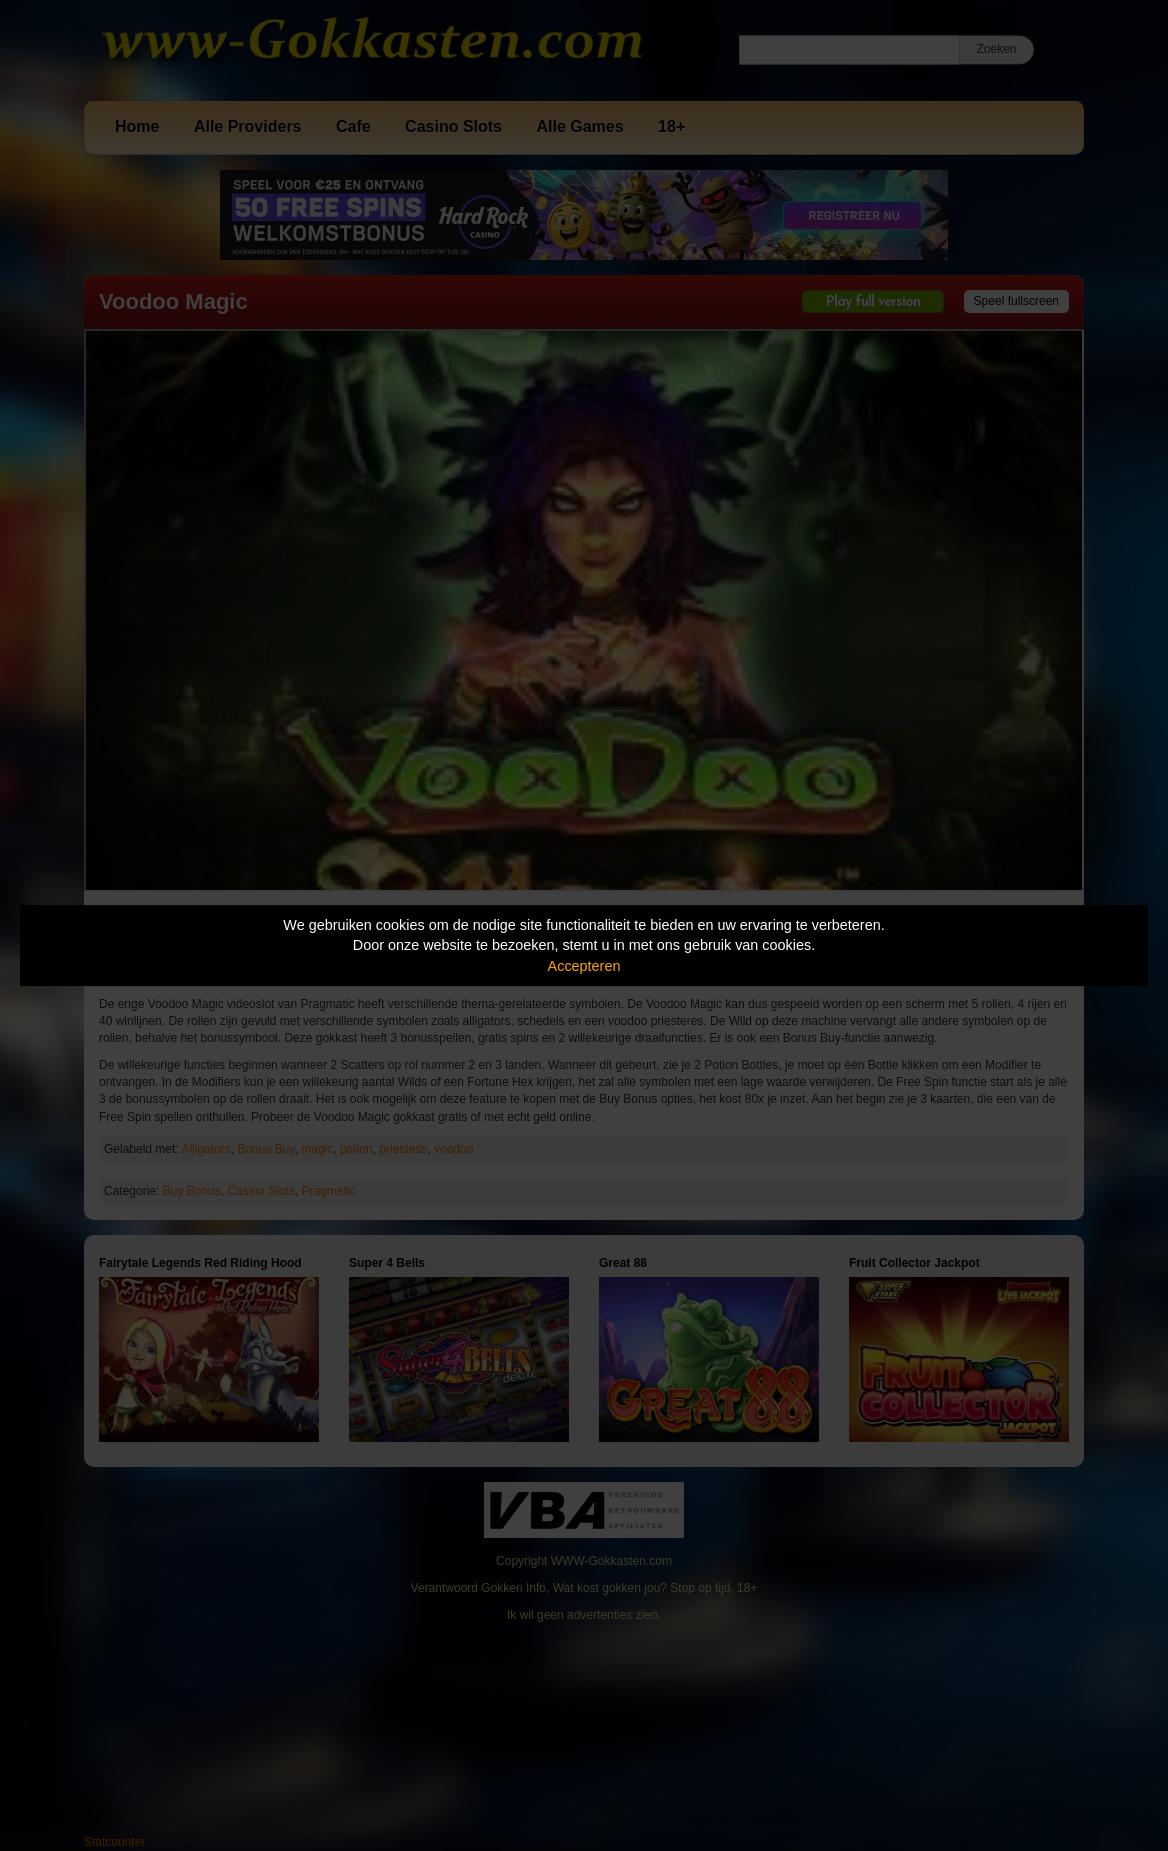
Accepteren (584, 966)
